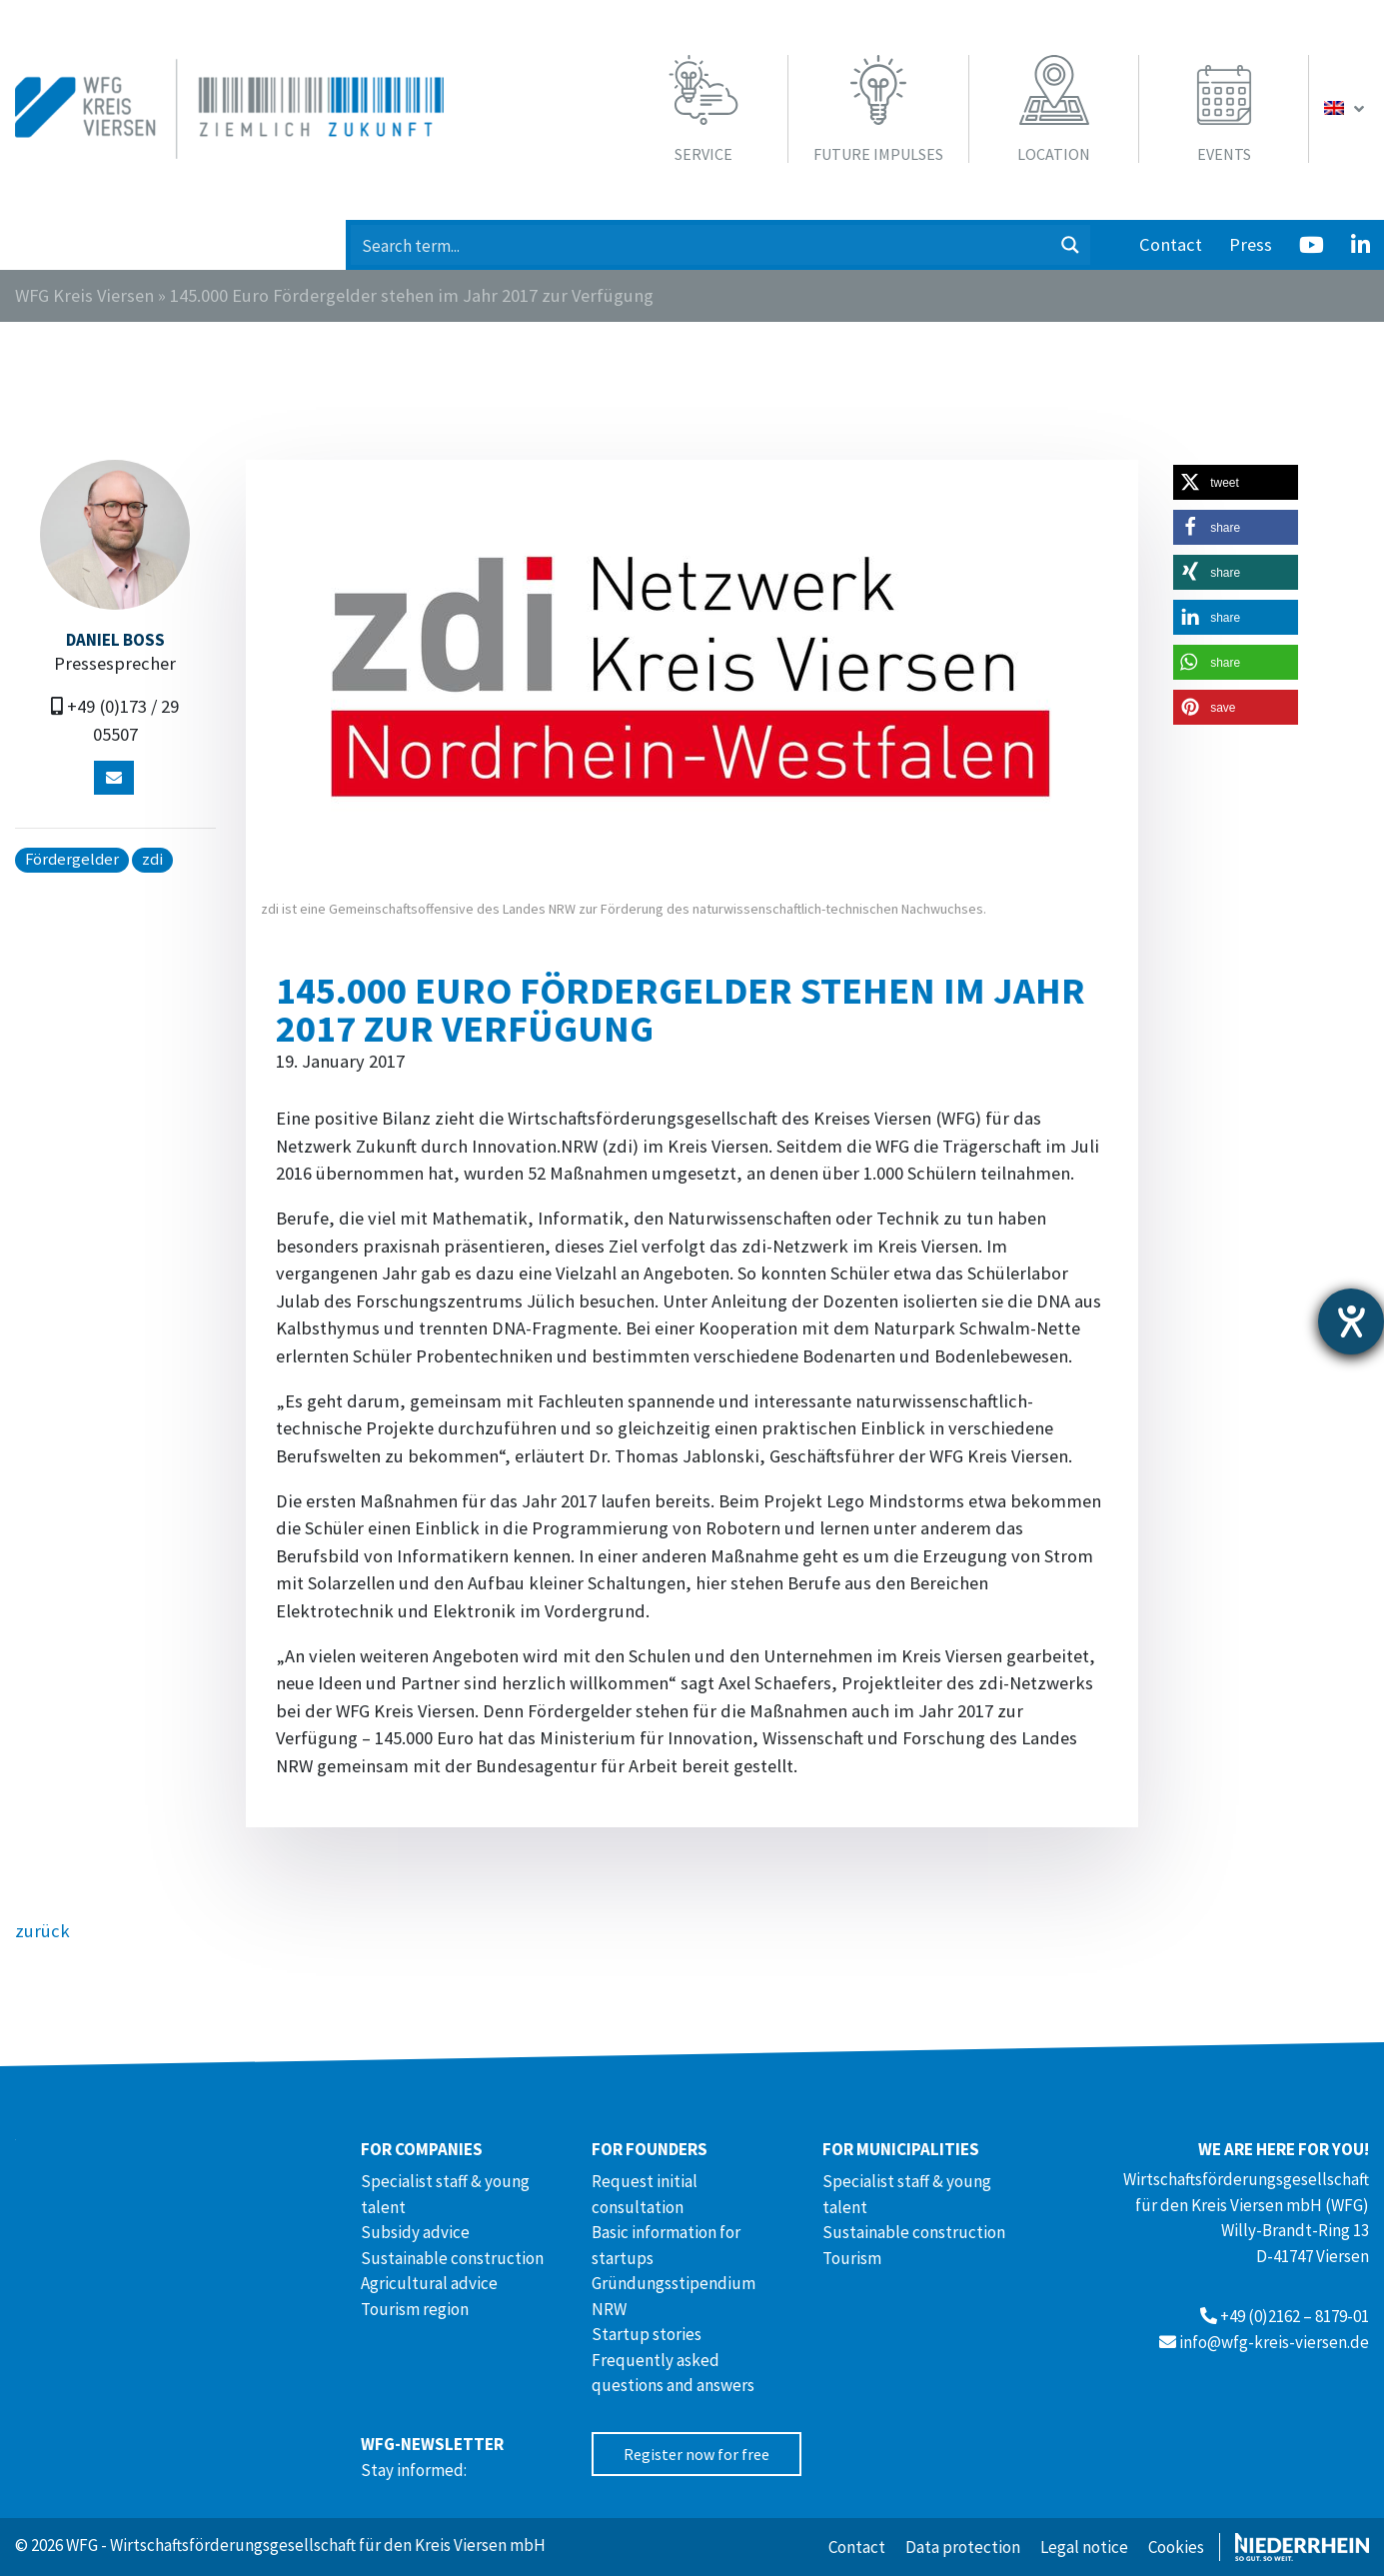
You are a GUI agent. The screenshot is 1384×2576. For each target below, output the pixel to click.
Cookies (1176, 2547)
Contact (1170, 244)
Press (1250, 244)
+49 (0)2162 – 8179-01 (1294, 2316)
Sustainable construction (452, 2258)
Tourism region (415, 2309)
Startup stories (646, 2334)
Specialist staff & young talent (445, 2194)
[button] (1235, 482)
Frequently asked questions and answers (673, 2373)
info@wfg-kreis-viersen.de (1274, 2342)
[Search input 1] (701, 245)
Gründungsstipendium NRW (673, 2296)
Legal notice (1084, 2547)
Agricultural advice (429, 2283)
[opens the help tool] (1351, 1321)
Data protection (962, 2547)
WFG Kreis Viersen (84, 295)
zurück (42, 1930)
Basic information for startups (666, 2245)
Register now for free (696, 2454)
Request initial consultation (644, 2194)
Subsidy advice (415, 2232)
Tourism (851, 2258)
